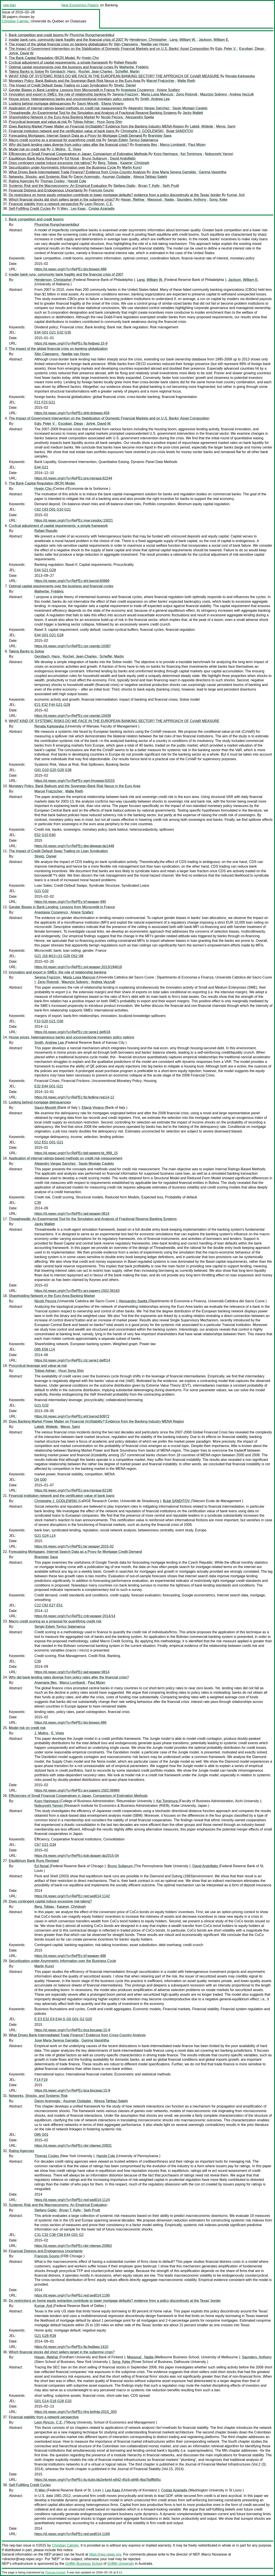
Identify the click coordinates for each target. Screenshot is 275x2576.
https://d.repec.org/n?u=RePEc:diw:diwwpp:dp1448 (74, 846)
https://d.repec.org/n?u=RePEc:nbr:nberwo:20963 (73, 2246)
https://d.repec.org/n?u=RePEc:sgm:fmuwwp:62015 (74, 781)
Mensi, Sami (225, 126)
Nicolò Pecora (112, 117)
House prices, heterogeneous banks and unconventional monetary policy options (72, 99)
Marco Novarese (214, 2554)
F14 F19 (41, 2080)
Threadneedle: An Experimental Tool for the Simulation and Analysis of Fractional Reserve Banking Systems (93, 113)
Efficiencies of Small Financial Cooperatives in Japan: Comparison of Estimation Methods (78, 154)
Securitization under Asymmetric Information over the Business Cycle (63, 167)
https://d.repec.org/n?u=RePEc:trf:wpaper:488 (70, 1956)
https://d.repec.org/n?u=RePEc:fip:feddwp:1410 (71, 2347)
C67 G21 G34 (45, 1845)
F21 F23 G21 (44, 402)
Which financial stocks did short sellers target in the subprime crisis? (62, 199)
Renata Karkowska (240, 76)
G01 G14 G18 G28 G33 (52, 2401)
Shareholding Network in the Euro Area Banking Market (52, 117)
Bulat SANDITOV (179, 131)
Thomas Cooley (53, 181)
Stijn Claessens (126, 44)
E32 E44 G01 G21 (48, 1086)
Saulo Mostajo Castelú (189, 108)
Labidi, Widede (202, 126)
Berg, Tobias (108, 163)
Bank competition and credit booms (36, 35)
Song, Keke (218, 199)
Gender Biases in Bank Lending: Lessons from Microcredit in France (62, 90)
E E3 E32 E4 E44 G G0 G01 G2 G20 (63, 2019)
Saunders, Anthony (192, 199)
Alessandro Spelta (139, 117)
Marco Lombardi (173, 145)
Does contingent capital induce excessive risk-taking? (51, 163)
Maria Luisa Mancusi (157, 94)
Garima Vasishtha (212, 172)
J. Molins (59, 149)
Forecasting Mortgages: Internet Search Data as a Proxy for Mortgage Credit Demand (76, 135)
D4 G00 (40, 1480)
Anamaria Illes (146, 145)
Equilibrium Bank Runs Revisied (34, 158)
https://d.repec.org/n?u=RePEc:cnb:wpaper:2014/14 (74, 1616)
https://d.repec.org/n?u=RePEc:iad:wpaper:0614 (71, 1214)
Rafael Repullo (125, 62)
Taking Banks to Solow (27, 71)
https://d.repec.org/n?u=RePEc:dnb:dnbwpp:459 (71, 413)
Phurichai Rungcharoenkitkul (92, 35)
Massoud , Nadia (161, 199)
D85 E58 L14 (44, 1349)
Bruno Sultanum (95, 158)
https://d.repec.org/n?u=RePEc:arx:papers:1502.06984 (77, 1790)
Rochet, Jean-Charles (96, 71)
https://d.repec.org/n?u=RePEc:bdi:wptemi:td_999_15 (76, 1153)
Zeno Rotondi (187, 94)
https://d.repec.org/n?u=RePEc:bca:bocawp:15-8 (72, 2090)
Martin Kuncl (132, 167)
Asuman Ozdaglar (117, 177)
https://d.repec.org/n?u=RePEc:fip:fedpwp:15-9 (70, 343)
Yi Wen (63, 208)
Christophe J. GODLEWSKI (142, 131)
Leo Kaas (78, 208)
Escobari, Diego (252, 49)
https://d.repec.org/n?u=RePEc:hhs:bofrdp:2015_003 (75, 2412)
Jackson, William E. (214, 40)
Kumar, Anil (236, 195)
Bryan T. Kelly (149, 186)
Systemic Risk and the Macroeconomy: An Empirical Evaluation (58, 186)
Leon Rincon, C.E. (99, 204)
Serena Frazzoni (125, 94)
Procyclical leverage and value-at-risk (38, 122)
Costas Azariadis (101, 208)
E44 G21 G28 (45, 570)
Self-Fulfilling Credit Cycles (30, 208)
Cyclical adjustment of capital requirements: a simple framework (59, 62)
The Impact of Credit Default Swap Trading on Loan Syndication (59, 85)
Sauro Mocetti (88, 103)
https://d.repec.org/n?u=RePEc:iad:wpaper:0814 (71, 1672)
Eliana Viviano (113, 103)
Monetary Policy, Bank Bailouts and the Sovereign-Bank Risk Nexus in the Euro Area (75, 81)
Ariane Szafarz (168, 90)
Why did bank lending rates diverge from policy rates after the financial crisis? (69, 145)
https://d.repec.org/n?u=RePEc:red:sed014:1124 (72, 2200)
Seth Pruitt (170, 186)
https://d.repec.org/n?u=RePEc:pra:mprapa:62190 (73, 1490)
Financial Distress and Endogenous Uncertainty (46, 190)
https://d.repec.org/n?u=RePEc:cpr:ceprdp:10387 (72, 646)
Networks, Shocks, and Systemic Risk (39, 177)
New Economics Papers (80, 5)
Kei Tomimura (191, 154)
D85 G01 (41, 2134)
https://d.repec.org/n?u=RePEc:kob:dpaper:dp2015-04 (76, 1856)
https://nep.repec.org (105, 2554)
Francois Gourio (101, 190)
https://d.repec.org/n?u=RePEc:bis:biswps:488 (70, 269)
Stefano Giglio (124, 186)
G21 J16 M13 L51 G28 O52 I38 (58, 956)
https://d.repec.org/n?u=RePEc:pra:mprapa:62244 (73, 478)
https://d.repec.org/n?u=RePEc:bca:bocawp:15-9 (72, 2030)
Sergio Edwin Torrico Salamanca (132, 140)
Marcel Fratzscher (160, 81)
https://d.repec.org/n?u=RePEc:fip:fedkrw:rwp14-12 (74, 1097)
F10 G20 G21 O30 (48, 1021)
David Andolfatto (123, 158)
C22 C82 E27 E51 (48, 1605)
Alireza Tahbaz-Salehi (150, 177)
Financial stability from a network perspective (44, 204)
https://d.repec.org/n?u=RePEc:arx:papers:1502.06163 (77, 1291)
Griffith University (120, 2563)
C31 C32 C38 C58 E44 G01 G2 (59, 2235)
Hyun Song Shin (109, 122)
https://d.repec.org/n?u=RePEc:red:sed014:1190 (72, 2295)
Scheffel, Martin (127, 71)
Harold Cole (77, 181)
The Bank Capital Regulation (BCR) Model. (43, 58)
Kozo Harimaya (166, 154)
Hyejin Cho (90, 58)
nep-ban (9, 5)
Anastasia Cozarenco (138, 90)
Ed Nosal (72, 158)
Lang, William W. (183, 40)
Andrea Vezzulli (242, 94)
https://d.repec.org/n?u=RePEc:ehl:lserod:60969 (71, 581)
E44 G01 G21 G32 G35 (52, 332)
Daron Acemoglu (87, 177)
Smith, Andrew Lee (155, 99)
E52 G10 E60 (44, 835)
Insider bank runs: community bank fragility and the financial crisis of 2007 (66, 40)
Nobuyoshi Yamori (219, 154)
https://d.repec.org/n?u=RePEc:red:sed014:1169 (72, 2534)
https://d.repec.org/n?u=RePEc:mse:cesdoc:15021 (73, 520)
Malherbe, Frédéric (134, 67)
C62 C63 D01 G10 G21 (52, 509)
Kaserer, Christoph (134, 163)
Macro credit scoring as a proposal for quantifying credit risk (55, 140)
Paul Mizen (196, 145)
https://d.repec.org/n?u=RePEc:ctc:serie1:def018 (72, 1032)
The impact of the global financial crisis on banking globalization (59, 44)
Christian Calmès (15, 21)
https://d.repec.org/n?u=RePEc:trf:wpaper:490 (70, 902)
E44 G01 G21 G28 (49, 635)
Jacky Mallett (193, 113)
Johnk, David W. (21, 53)
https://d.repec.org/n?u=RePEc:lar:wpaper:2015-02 (74, 1546)
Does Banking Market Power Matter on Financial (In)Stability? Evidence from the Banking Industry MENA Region (97, 126)
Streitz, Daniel (125, 85)
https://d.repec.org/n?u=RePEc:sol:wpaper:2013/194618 (78, 967)
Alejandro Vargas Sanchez (149, 108)
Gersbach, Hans (63, 71)
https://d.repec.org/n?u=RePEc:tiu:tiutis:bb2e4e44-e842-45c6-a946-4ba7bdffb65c (97, 2480)
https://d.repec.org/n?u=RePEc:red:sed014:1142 (72, 1896)
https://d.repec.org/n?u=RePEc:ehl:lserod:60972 (71, 1416)
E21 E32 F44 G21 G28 (52, 705)
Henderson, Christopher (149, 40)
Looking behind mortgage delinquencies (40, 103)
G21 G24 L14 (44, 1536)
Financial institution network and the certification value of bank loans (62, 131)
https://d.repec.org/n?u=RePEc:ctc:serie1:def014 (72, 1360)
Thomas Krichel (55, 2572)
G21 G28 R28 (45, 2336)
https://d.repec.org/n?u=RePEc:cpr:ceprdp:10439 (72, 716)
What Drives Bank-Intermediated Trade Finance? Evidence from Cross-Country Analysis (78, 172)
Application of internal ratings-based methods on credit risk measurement (66, 108)
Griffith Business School (84, 2563)
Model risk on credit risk (28, 149)
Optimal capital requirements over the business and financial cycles (61, 67)
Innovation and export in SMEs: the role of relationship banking (58, 94)
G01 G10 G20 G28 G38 (52, 770)
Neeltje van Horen (155, 44)
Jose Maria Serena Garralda (174, 172)
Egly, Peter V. (226, 49)
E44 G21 (41, 467)
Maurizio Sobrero (214, 94)
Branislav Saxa (159, 135)
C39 (37, 1203)
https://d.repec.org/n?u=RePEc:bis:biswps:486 (70, 1722)
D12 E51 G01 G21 (48, 1142)
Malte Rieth (186, 81)
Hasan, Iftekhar (133, 199)
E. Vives (74, 149)
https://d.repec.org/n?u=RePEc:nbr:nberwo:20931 (73, 2145)
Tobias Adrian (84, 122)
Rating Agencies (22, 181)
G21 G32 (41, 891)
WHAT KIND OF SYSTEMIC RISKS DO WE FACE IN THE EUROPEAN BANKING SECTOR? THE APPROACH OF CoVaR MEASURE (114, 76)
